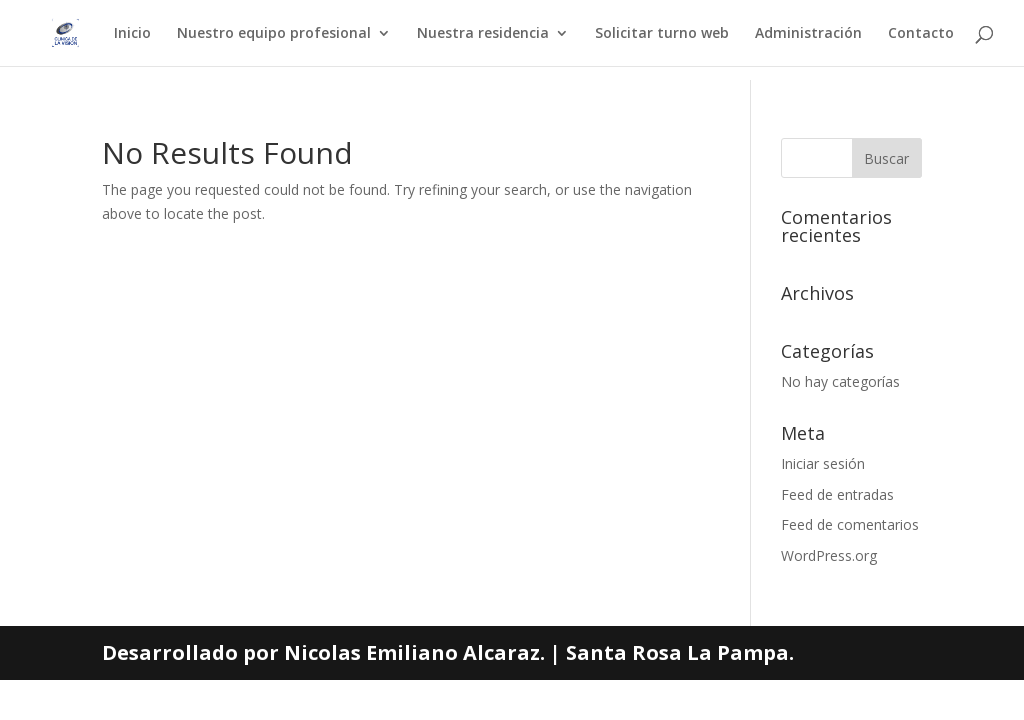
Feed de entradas (837, 494)
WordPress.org (829, 555)
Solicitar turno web (662, 34)
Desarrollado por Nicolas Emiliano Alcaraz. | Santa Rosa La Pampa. (448, 652)
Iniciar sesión (823, 463)
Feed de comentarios (850, 524)
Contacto (921, 34)
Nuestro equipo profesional (274, 34)
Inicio (132, 34)
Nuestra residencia (483, 34)
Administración (808, 34)
